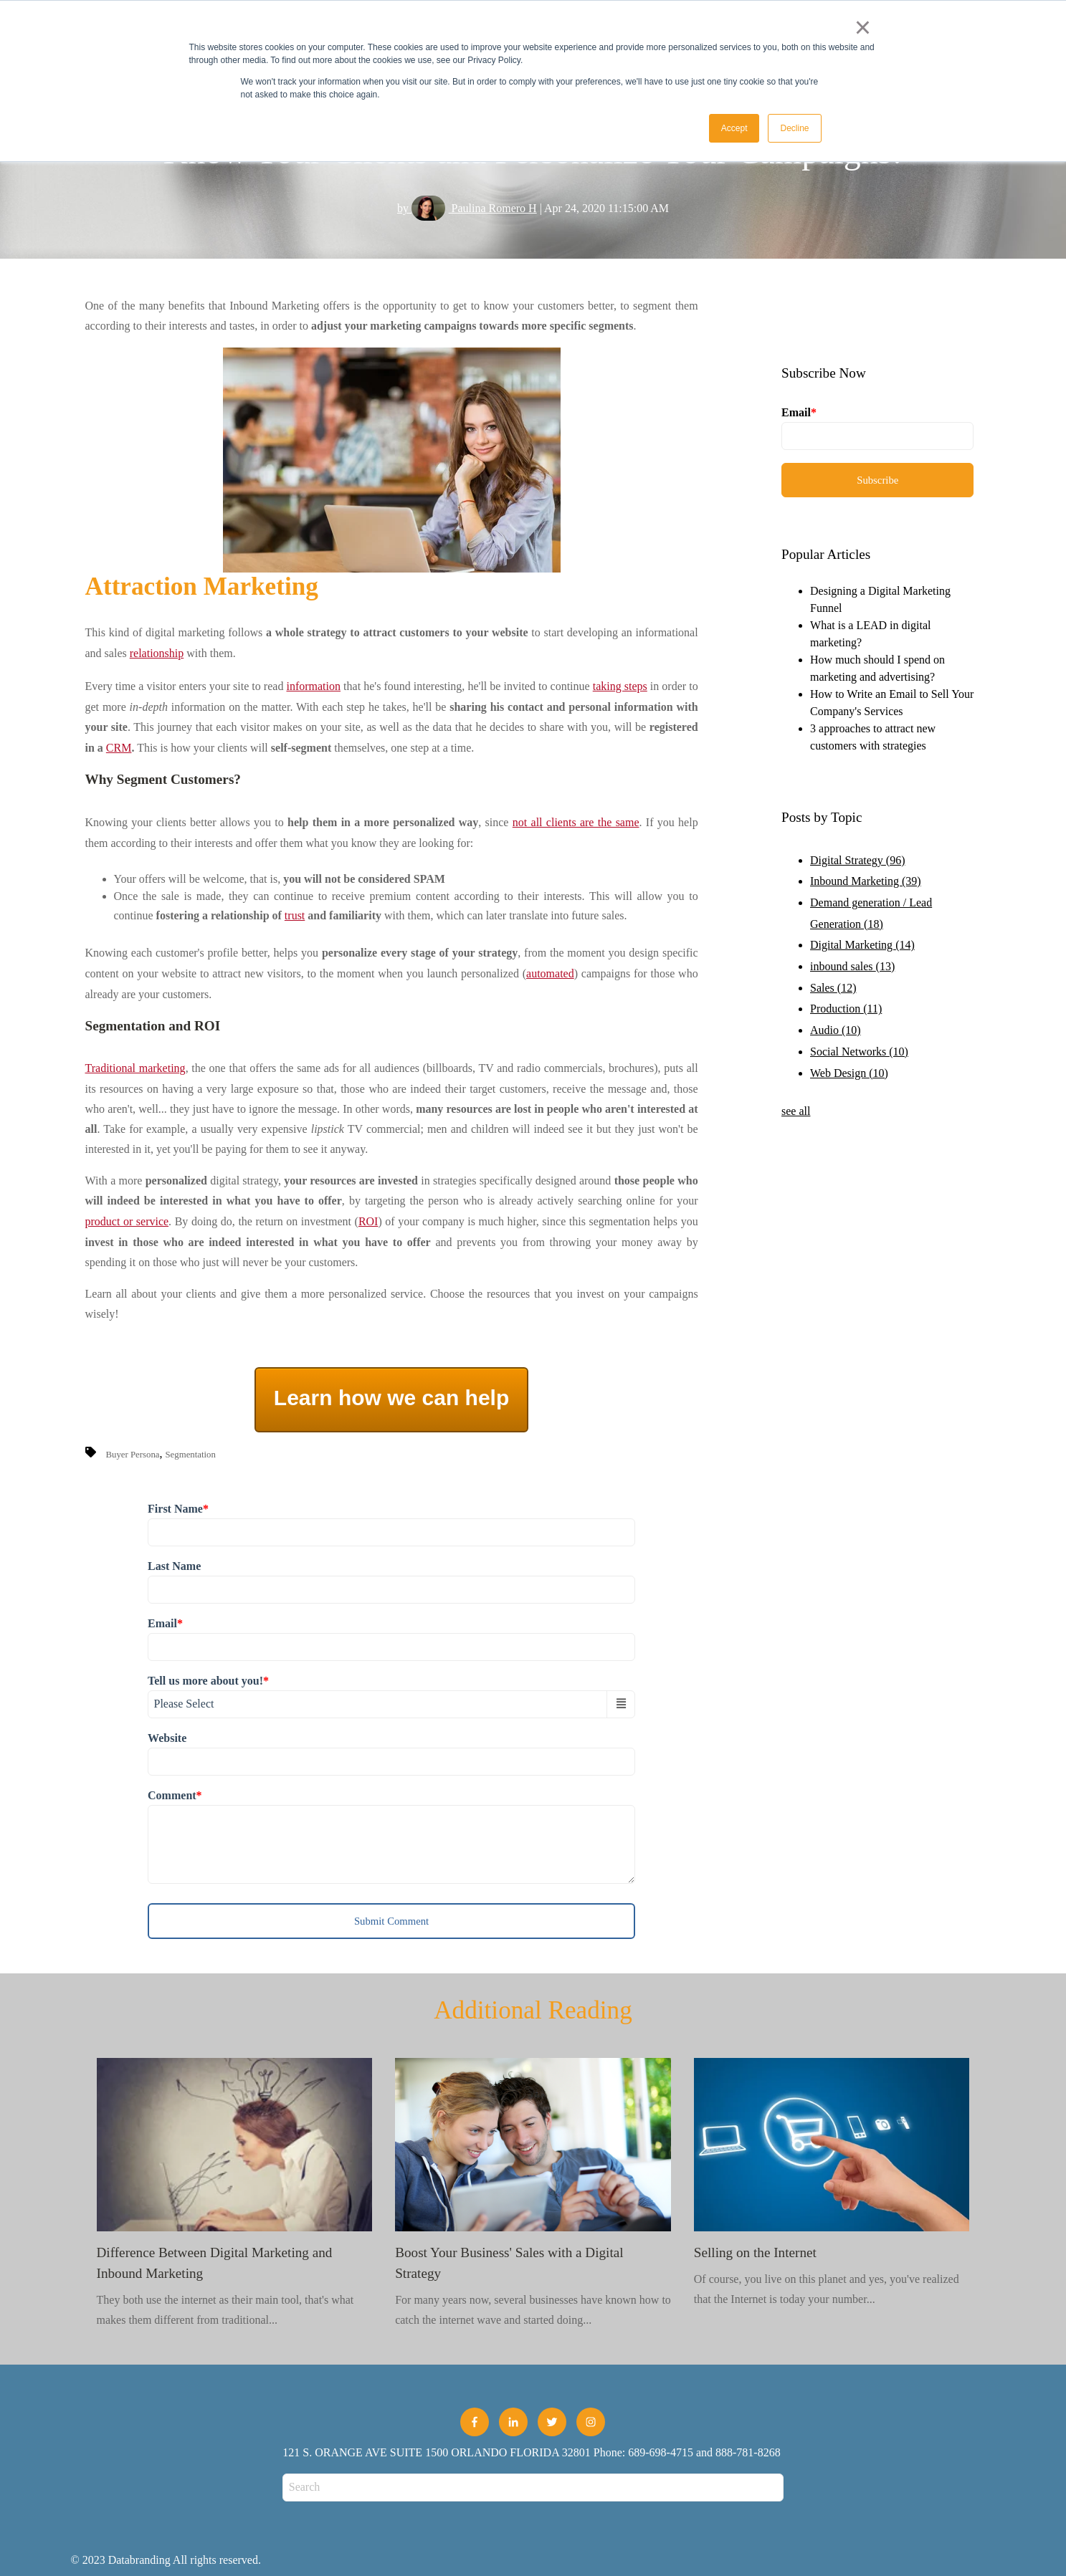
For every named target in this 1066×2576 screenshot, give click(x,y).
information (313, 686)
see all (795, 1111)
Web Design (849, 1073)
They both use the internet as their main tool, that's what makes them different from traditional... (235, 2192)
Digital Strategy (857, 860)
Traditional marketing (135, 1068)
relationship (157, 653)
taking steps (620, 686)
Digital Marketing (862, 945)
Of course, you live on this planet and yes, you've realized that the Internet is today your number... (832, 2181)
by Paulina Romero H (467, 208)
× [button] (863, 27)
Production (846, 1008)
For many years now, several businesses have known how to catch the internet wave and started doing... (533, 2192)
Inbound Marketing (865, 881)
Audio (835, 1030)
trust (295, 915)
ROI (368, 1221)
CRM (119, 748)
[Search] (532, 2487)
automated (550, 973)
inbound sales (852, 966)
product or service (127, 1221)
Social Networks (859, 1051)
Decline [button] (794, 128)
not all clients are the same (576, 822)
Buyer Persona (133, 1455)
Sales (833, 988)
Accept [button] (734, 128)
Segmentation (191, 1455)
